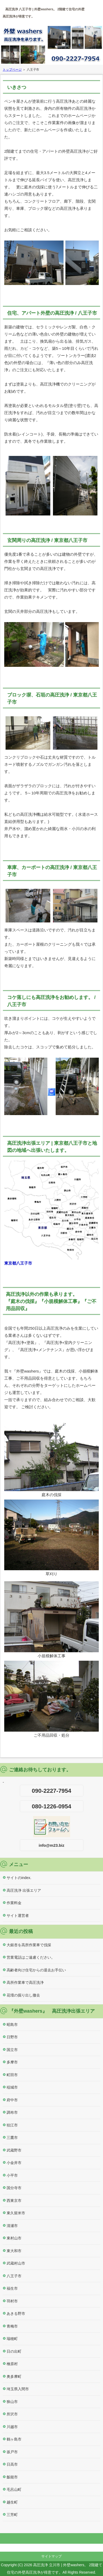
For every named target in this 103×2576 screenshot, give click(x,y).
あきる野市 (16, 2313)
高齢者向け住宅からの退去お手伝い (36, 1970)
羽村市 (12, 2301)
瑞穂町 (12, 2339)
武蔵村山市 (16, 2263)
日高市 (12, 2464)
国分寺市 (14, 2188)
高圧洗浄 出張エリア (24, 1890)
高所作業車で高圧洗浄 (25, 1982)
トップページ (12, 69)
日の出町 (14, 2351)
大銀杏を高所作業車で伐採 (29, 1945)
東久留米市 (16, 2213)
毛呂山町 (14, 2489)
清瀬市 (12, 2226)
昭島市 (12, 2024)
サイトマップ (51, 2556)
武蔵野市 (14, 2150)
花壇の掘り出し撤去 (23, 1995)
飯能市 (12, 2477)
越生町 (12, 2502)
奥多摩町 (14, 2376)
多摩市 (12, 2062)
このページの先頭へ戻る (51, 2538)
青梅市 (12, 2326)
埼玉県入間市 (18, 2389)
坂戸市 (12, 2452)
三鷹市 (12, 2137)
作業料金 (14, 1903)
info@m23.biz (51, 1845)
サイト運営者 (18, 1915)
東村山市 (14, 2238)
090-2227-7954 (51, 1790)
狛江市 (12, 2125)
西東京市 (14, 2200)
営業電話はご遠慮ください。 (31, 1957)
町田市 (12, 2075)
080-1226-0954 (51, 1806)
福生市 (12, 2288)
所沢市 (12, 2414)
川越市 (12, 2427)
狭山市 (12, 2402)
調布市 (12, 2112)
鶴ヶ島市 (14, 2439)
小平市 (12, 2175)
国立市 (12, 2050)
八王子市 (14, 2276)
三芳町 (12, 2514)
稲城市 (12, 2087)
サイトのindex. (19, 1878)
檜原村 (12, 2364)
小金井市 (14, 2163)
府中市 (12, 2100)
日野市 (12, 2037)
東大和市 (14, 2251)
